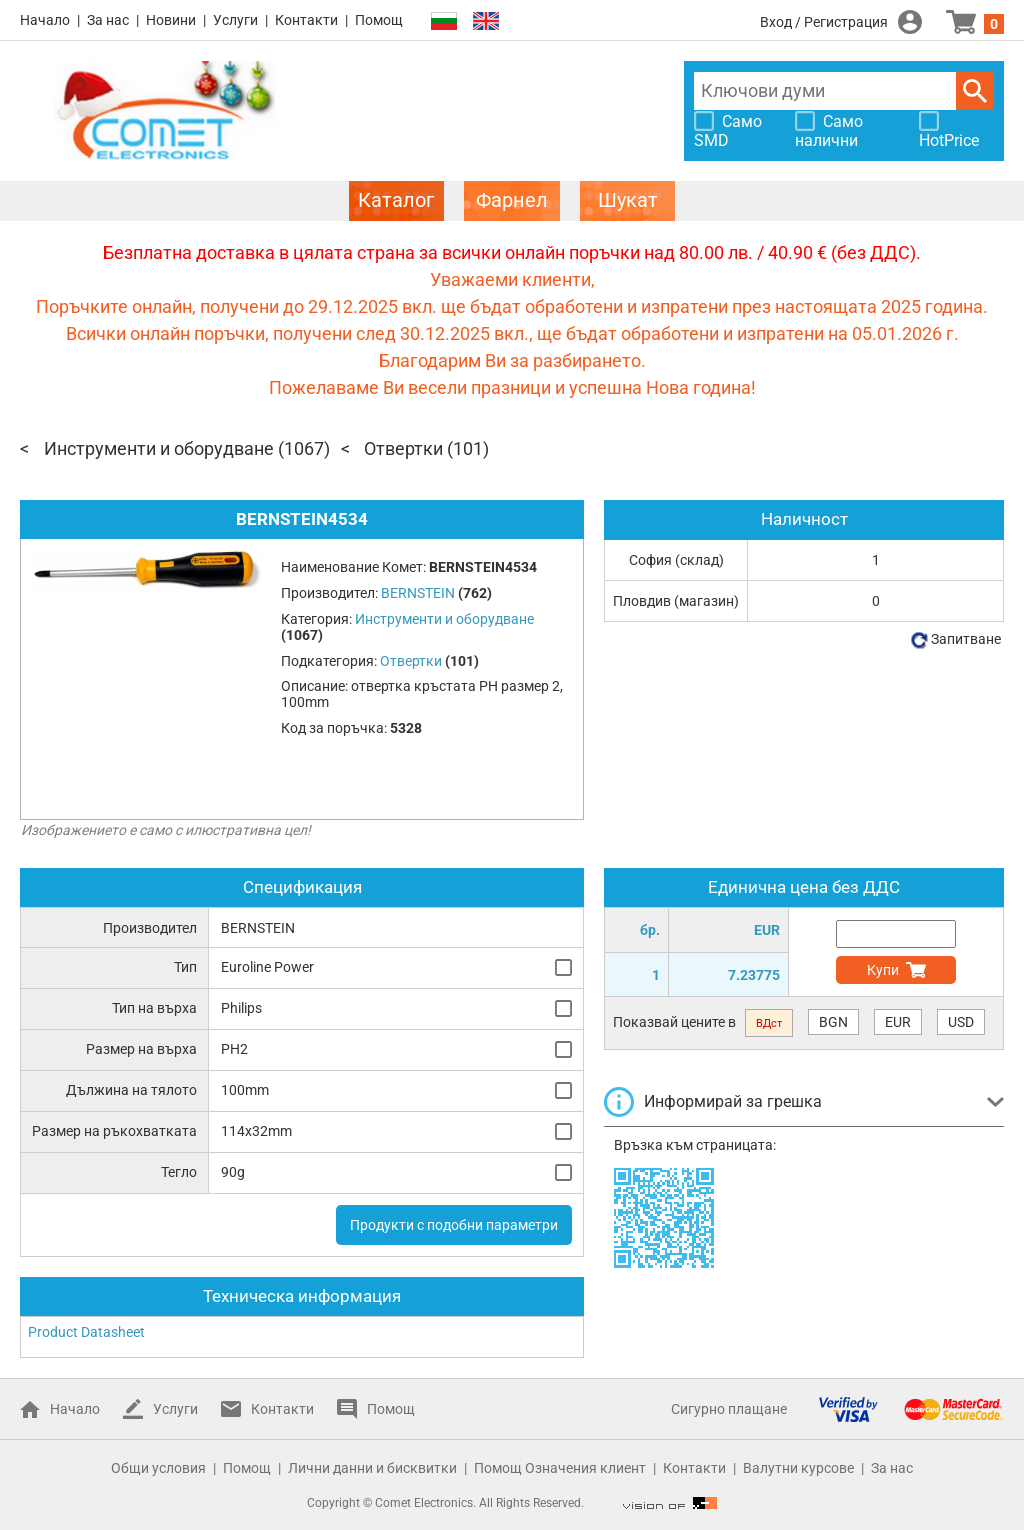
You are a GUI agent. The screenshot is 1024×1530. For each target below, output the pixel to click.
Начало (45, 20)
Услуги (235, 20)
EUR (898, 1022)
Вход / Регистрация (824, 22)
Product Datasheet (86, 1332)
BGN (833, 1022)
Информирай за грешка (733, 1101)
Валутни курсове (798, 1468)
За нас (108, 20)
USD (961, 1022)
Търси (975, 91)
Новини (171, 20)
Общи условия (158, 1468)
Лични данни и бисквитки (372, 1468)
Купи (883, 970)
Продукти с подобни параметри (454, 1225)
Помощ (379, 20)
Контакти (306, 20)
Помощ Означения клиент (560, 1468)
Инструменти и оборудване (159, 448)
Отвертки (403, 448)
